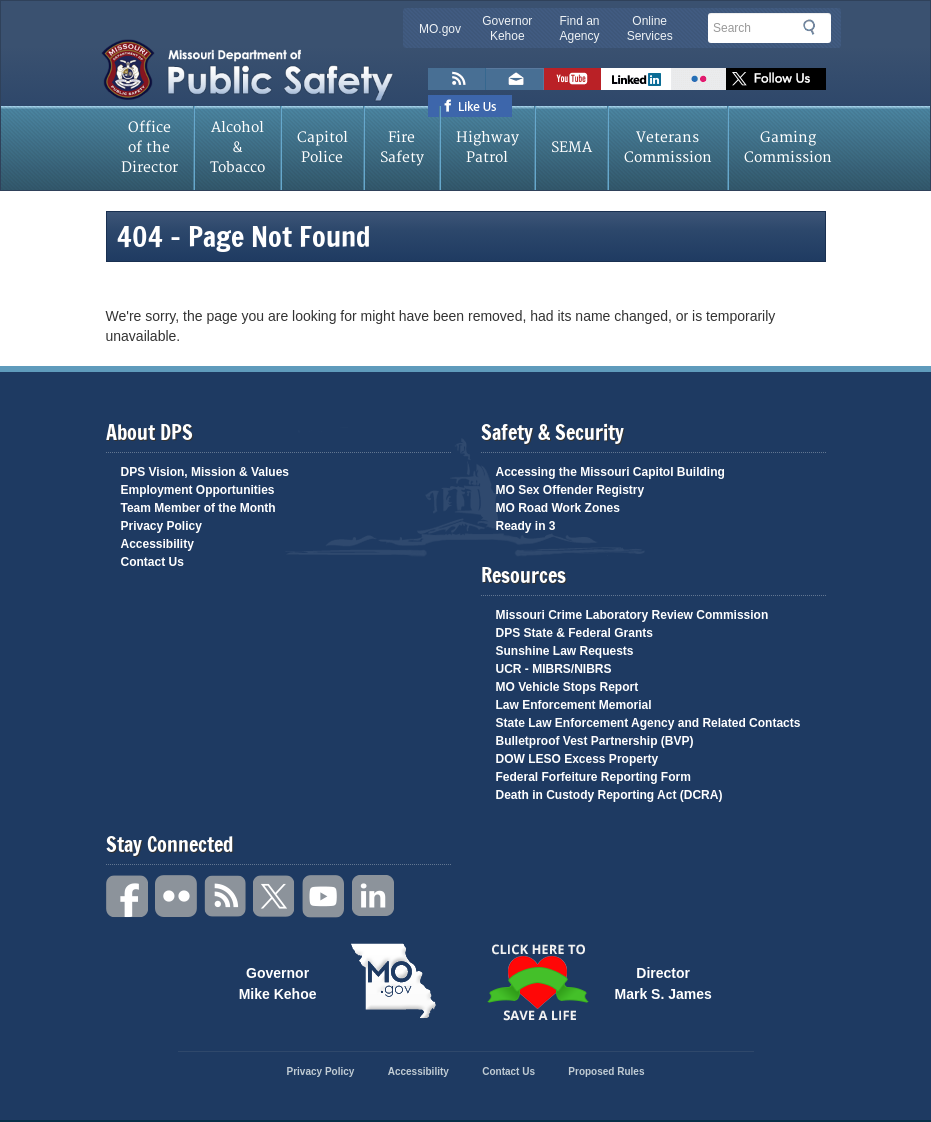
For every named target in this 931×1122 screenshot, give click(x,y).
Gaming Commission (788, 147)
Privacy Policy (161, 526)
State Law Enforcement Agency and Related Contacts (648, 723)
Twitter (275, 896)
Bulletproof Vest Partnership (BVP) (595, 741)
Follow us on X (776, 79)
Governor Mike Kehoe (278, 982)
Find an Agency (579, 28)
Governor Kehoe (507, 28)
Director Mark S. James (663, 982)
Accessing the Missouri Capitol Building (610, 472)
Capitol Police (322, 147)
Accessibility (157, 544)
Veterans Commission (668, 147)
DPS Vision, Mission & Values (205, 472)
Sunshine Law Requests (565, 651)
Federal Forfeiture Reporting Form (593, 777)
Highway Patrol (487, 147)
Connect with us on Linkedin (636, 79)
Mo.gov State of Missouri (394, 981)
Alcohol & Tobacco (237, 147)
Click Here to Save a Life (538, 982)
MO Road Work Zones (558, 508)
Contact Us (152, 562)
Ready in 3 (526, 526)
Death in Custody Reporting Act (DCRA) (609, 795)
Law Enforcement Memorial (574, 705)
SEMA (571, 147)
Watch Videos (572, 79)
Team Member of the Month (198, 508)
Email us (515, 79)
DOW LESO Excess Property (577, 759)
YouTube (324, 896)
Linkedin (373, 896)
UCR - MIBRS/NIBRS (554, 669)
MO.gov (440, 29)
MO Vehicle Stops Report (567, 687)
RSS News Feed (457, 79)
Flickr (698, 79)
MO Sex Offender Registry (570, 490)
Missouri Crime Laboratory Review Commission (632, 615)
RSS (226, 896)
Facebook (128, 896)
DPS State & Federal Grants (574, 633)
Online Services (650, 28)
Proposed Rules (606, 1071)
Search (815, 27)
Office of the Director (149, 147)
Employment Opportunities (198, 490)
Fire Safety (402, 147)
